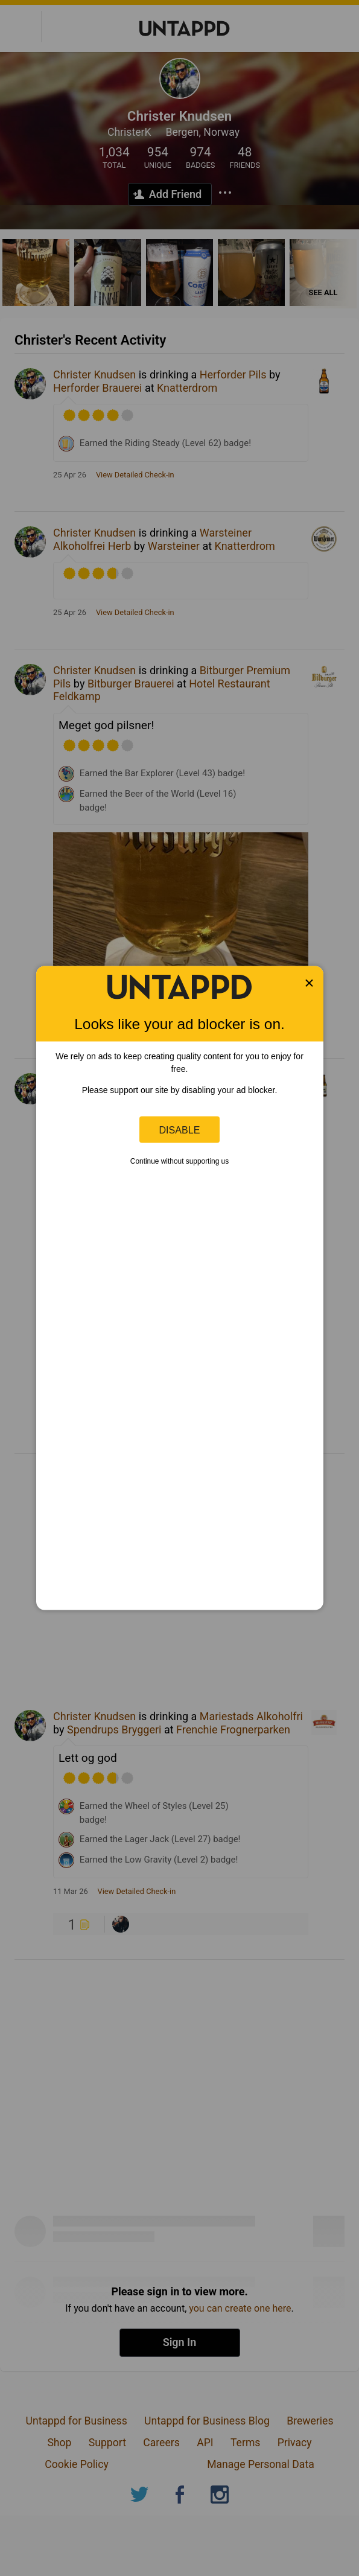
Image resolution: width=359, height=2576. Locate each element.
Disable (179, 1129)
